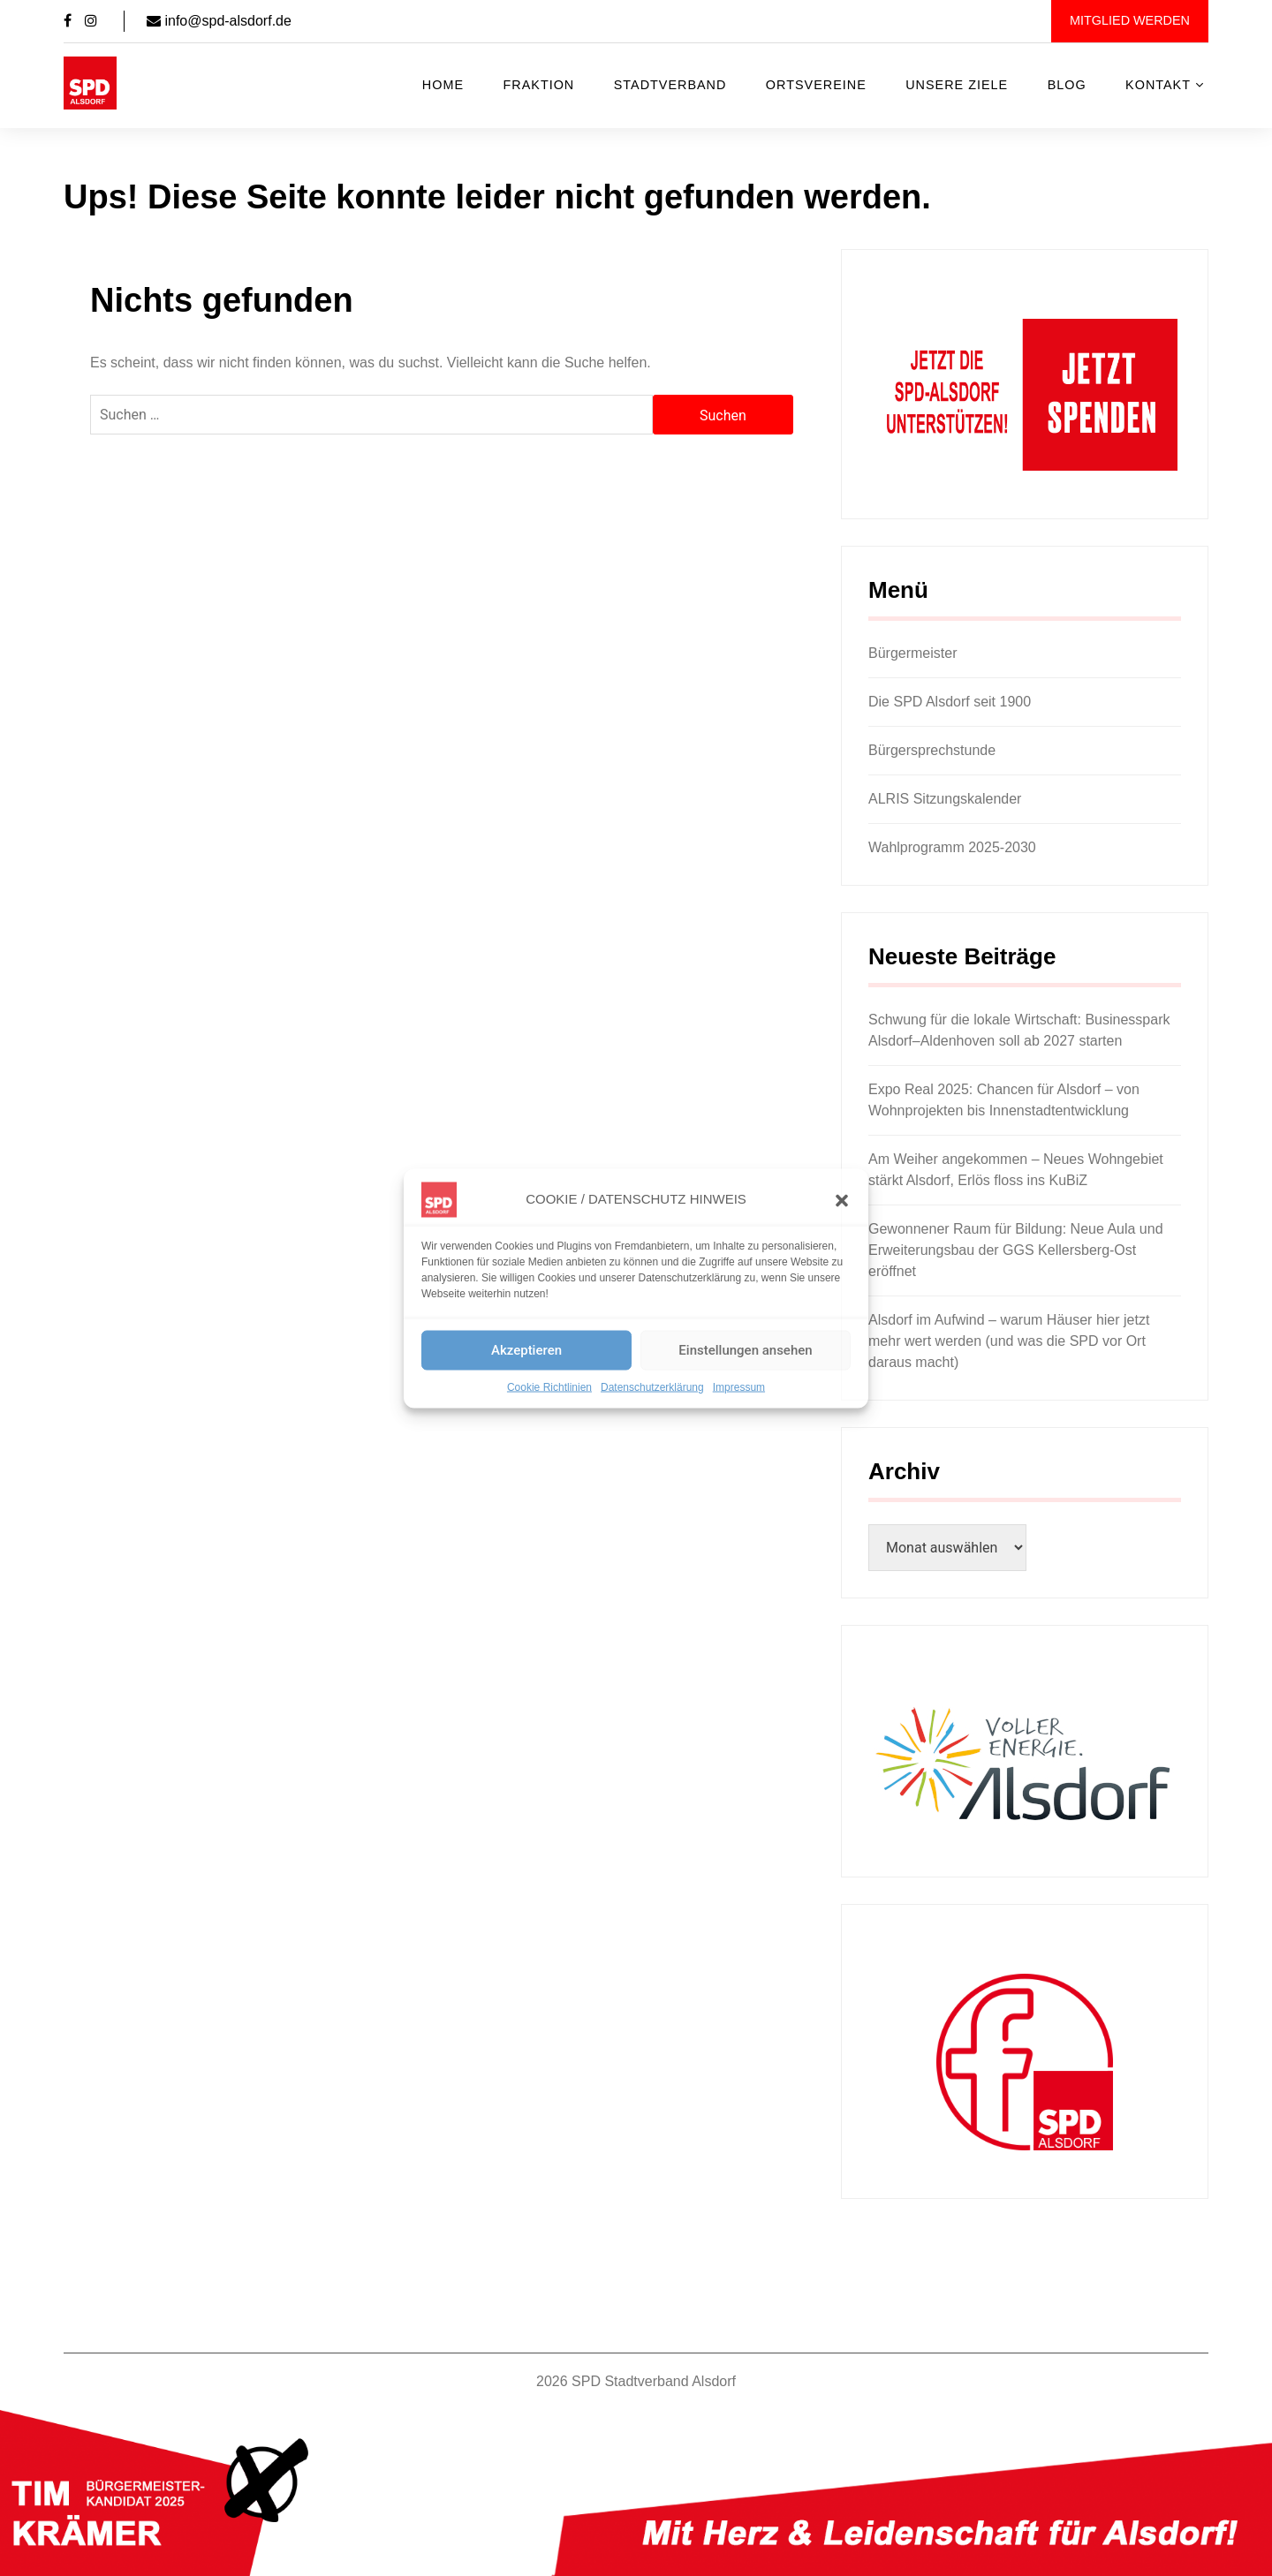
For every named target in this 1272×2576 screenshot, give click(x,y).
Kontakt (1158, 85)
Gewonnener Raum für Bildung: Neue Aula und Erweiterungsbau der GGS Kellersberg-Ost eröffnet (1015, 1250)
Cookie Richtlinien (549, 1386)
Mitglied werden (1130, 20)
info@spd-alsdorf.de (219, 20)
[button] (842, 1199)
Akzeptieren (526, 1350)
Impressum (739, 1386)
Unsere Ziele (956, 85)
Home (443, 85)
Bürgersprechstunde (932, 750)
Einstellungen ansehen (745, 1350)
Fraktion (539, 85)
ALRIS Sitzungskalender (944, 798)
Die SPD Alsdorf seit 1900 (949, 701)
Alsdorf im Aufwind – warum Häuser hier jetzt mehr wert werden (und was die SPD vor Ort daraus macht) (1008, 1341)
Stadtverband (670, 85)
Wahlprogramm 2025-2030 (952, 847)
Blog (1067, 85)
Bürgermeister (912, 653)
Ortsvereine (816, 85)
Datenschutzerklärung (652, 1386)
